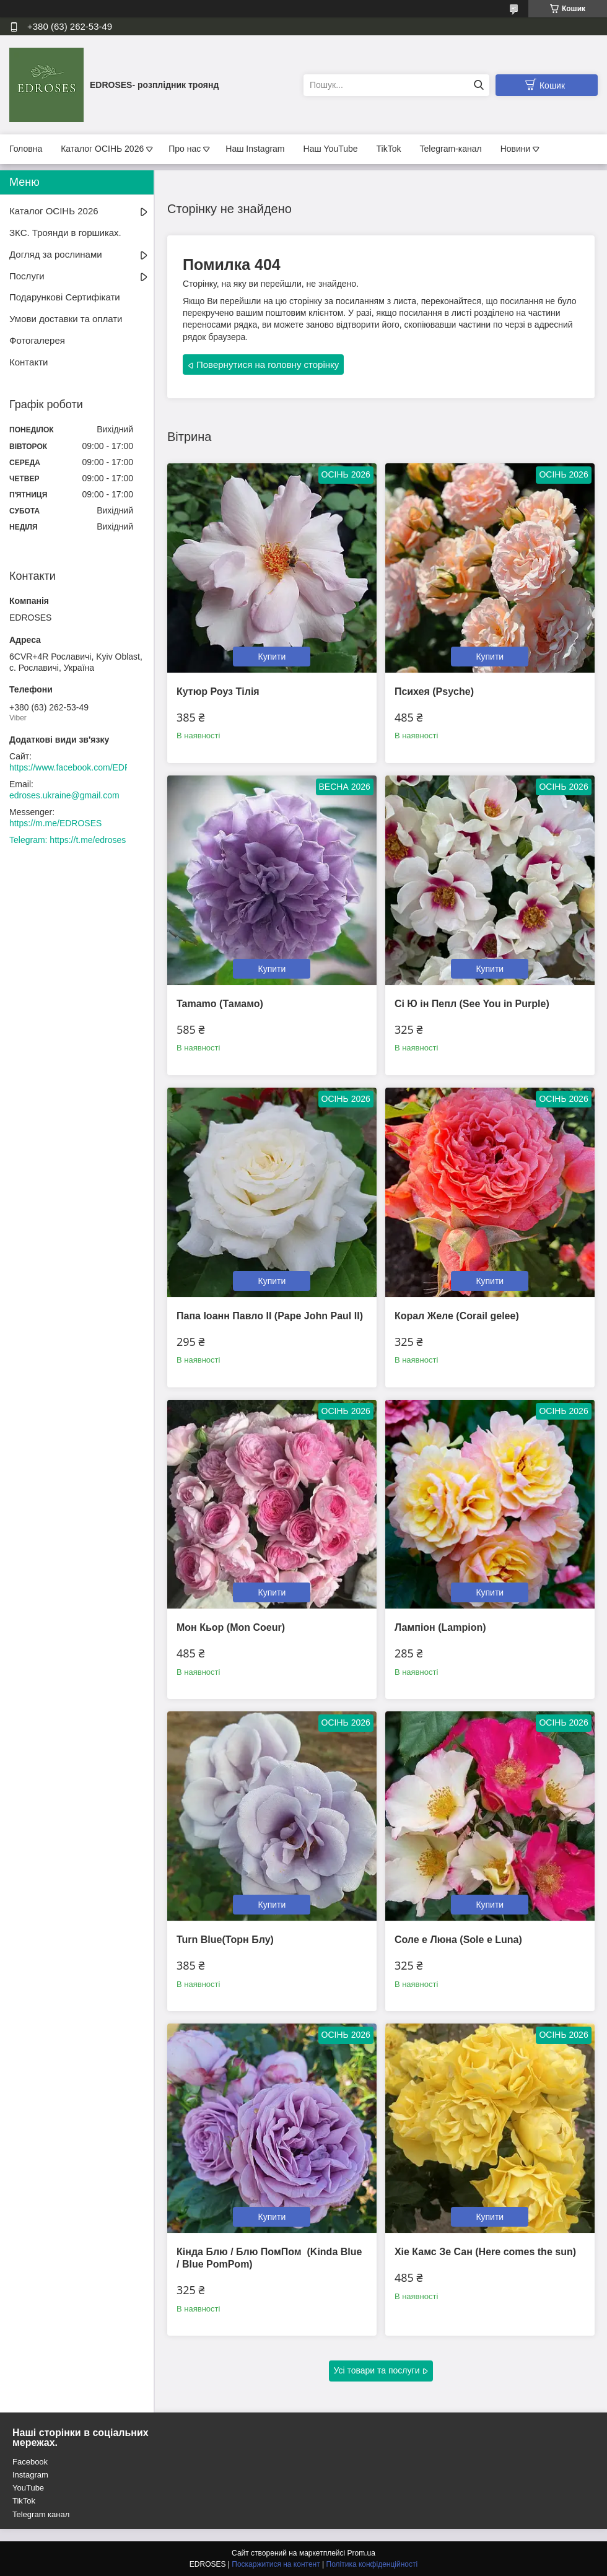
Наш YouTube (331, 149)
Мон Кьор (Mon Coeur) (231, 1627)
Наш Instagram (254, 149)
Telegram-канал (451, 149)
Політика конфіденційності (372, 2564)
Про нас (184, 149)
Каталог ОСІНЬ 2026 (102, 149)
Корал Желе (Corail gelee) (457, 1316)
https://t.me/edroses (88, 840)
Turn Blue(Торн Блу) (225, 1939)
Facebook (30, 2461)
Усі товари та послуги (377, 2370)
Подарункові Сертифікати (64, 297)
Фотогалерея (37, 340)
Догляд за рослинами (55, 254)
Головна (25, 149)
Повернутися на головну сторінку (267, 364)
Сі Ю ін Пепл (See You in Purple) (472, 1003)
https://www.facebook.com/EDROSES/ (83, 767)
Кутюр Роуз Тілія (218, 691)
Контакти (28, 362)
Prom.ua (361, 2553)
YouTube (28, 2487)
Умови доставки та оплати (65, 318)
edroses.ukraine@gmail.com (64, 795)
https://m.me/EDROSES (55, 823)
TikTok (389, 149)
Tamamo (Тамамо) (220, 1003)
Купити (272, 656)
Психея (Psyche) (434, 691)
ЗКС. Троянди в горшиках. (65, 232)
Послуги (27, 276)
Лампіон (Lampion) (440, 1627)
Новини (515, 149)
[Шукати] (478, 85)
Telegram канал (40, 2514)
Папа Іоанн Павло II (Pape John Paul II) (270, 1316)
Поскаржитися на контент (276, 2564)
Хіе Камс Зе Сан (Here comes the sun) (485, 2251)
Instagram (30, 2474)
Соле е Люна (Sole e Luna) (458, 1939)
